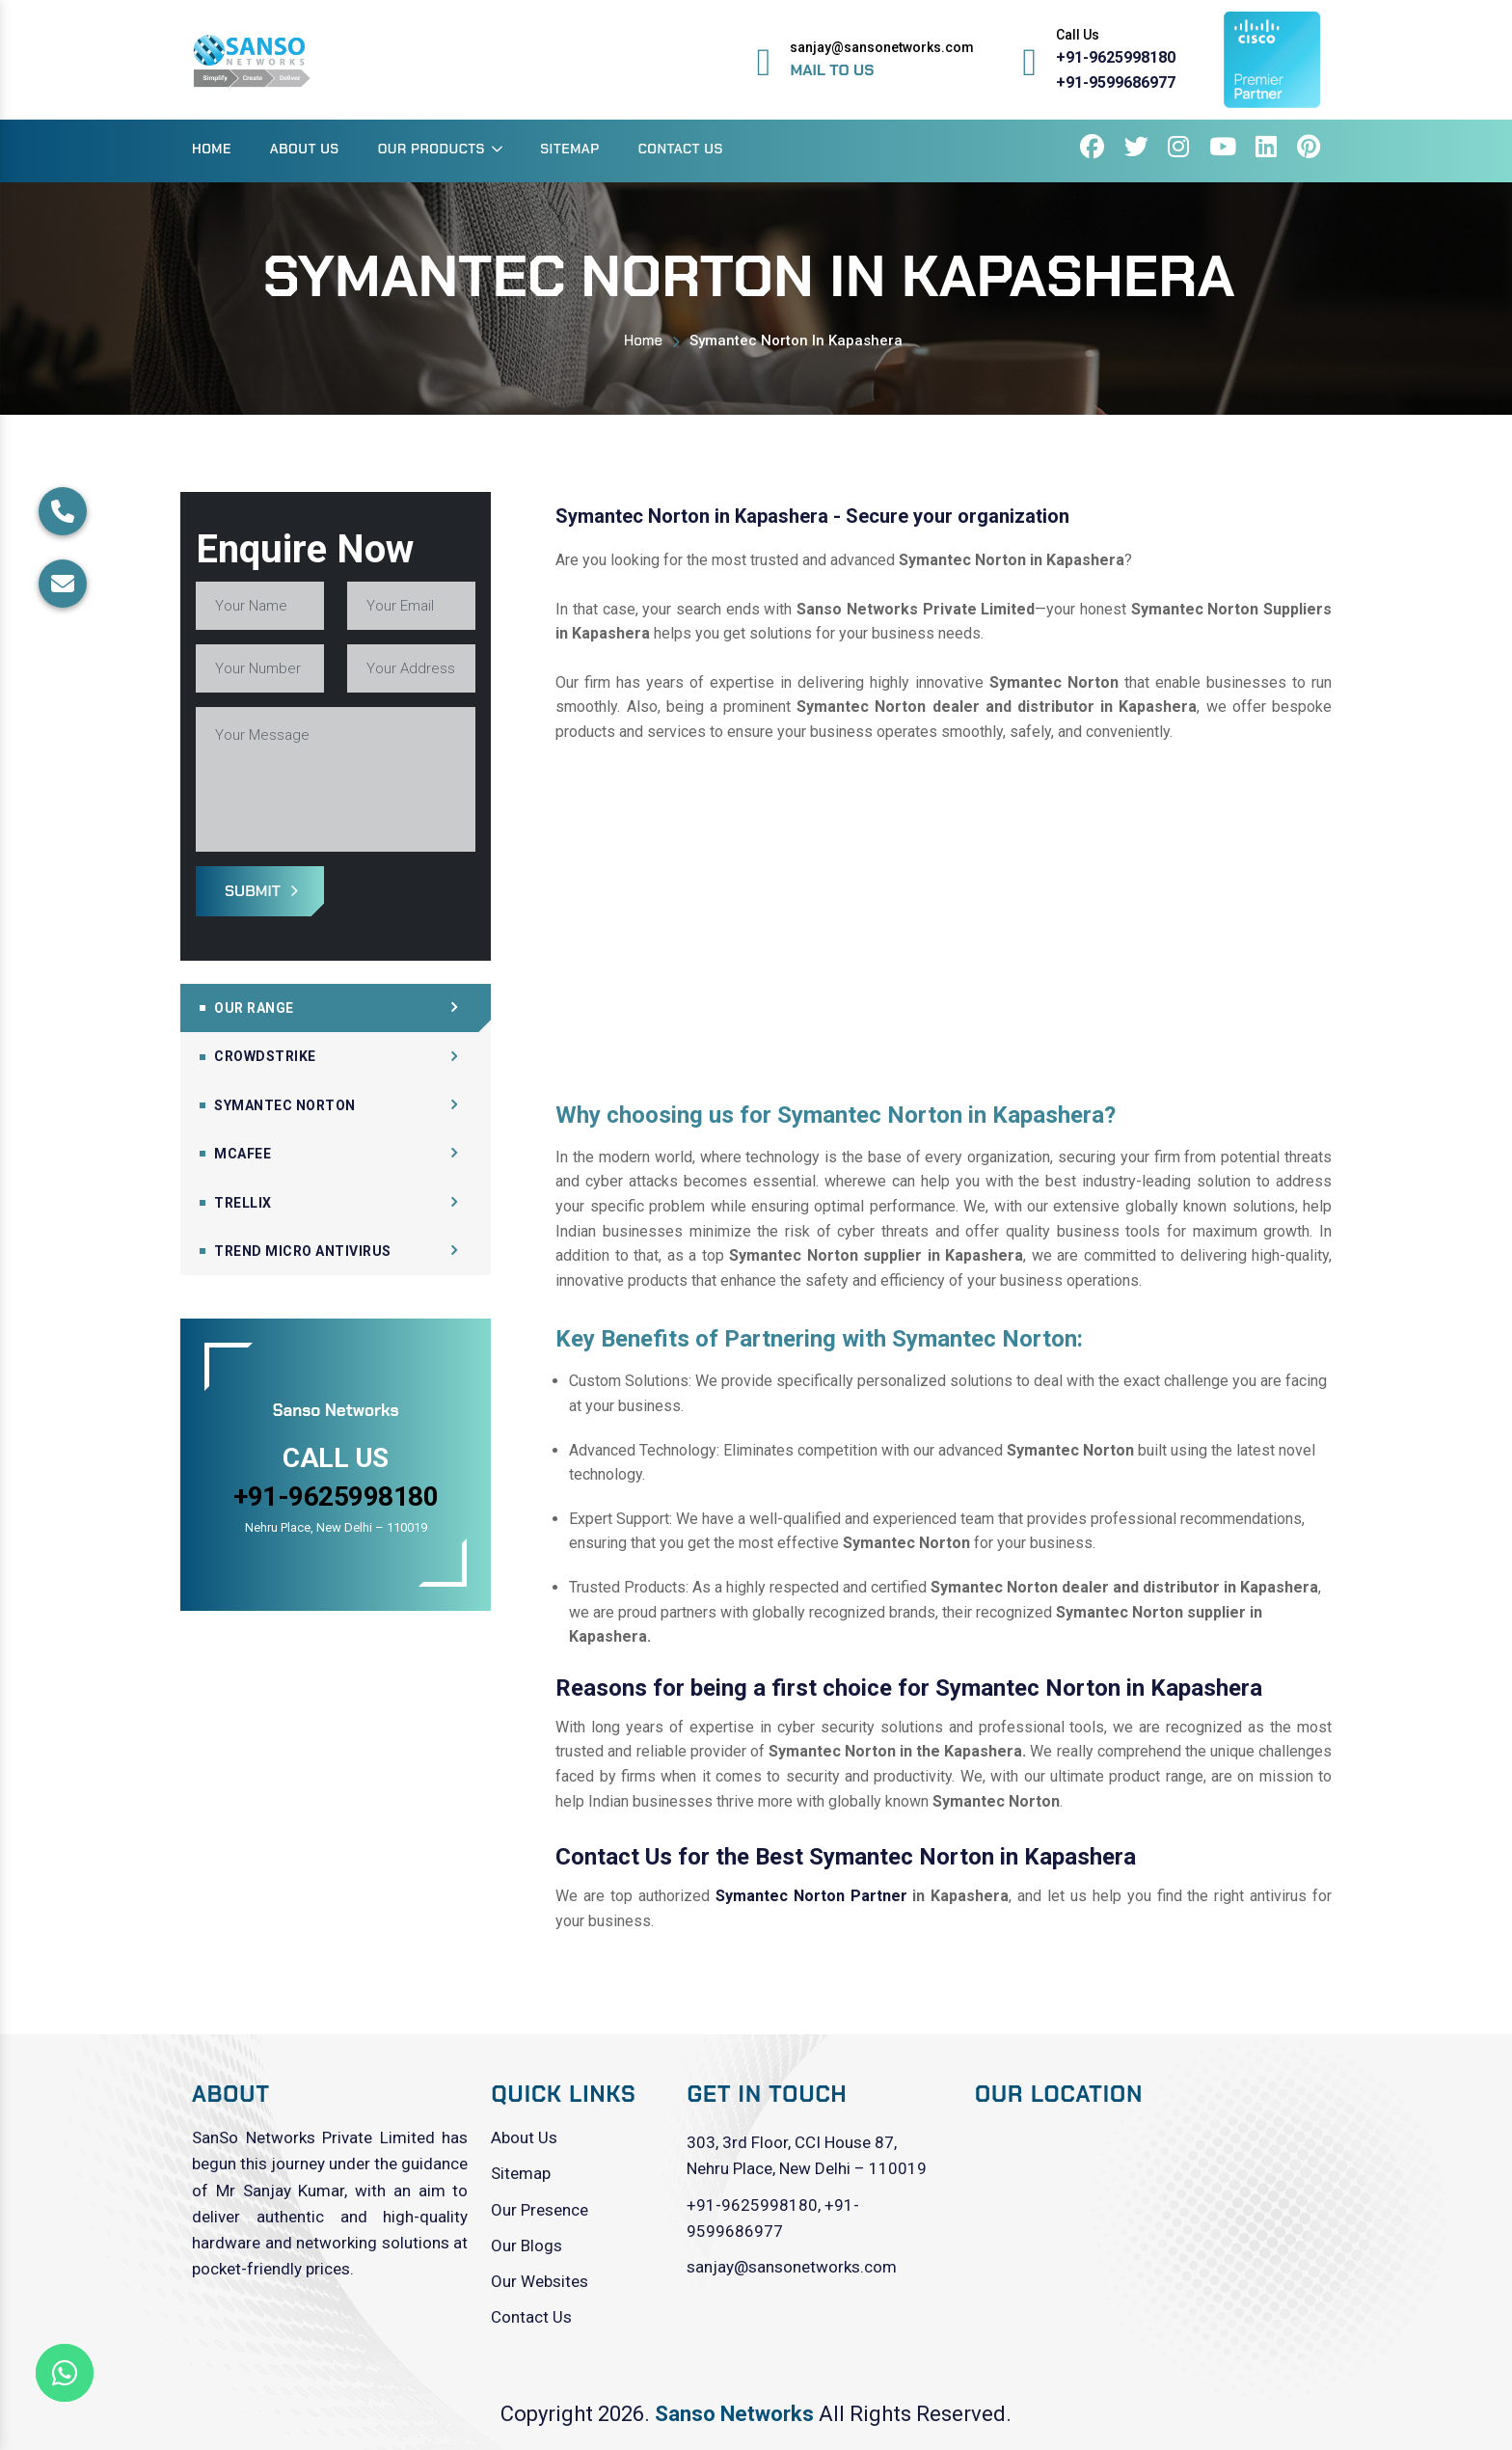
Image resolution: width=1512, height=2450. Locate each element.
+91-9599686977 (1115, 82)
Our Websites (539, 2281)
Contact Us (680, 148)
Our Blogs (526, 2245)
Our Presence (539, 2209)
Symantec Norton (285, 1105)
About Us (304, 148)
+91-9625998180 (1115, 57)
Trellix (243, 1203)
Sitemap (569, 148)
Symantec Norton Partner (811, 1896)
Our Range (254, 1008)
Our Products (431, 148)
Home (211, 148)
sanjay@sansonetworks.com (792, 2266)
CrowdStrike (265, 1056)
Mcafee (242, 1153)
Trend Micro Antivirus (303, 1251)
